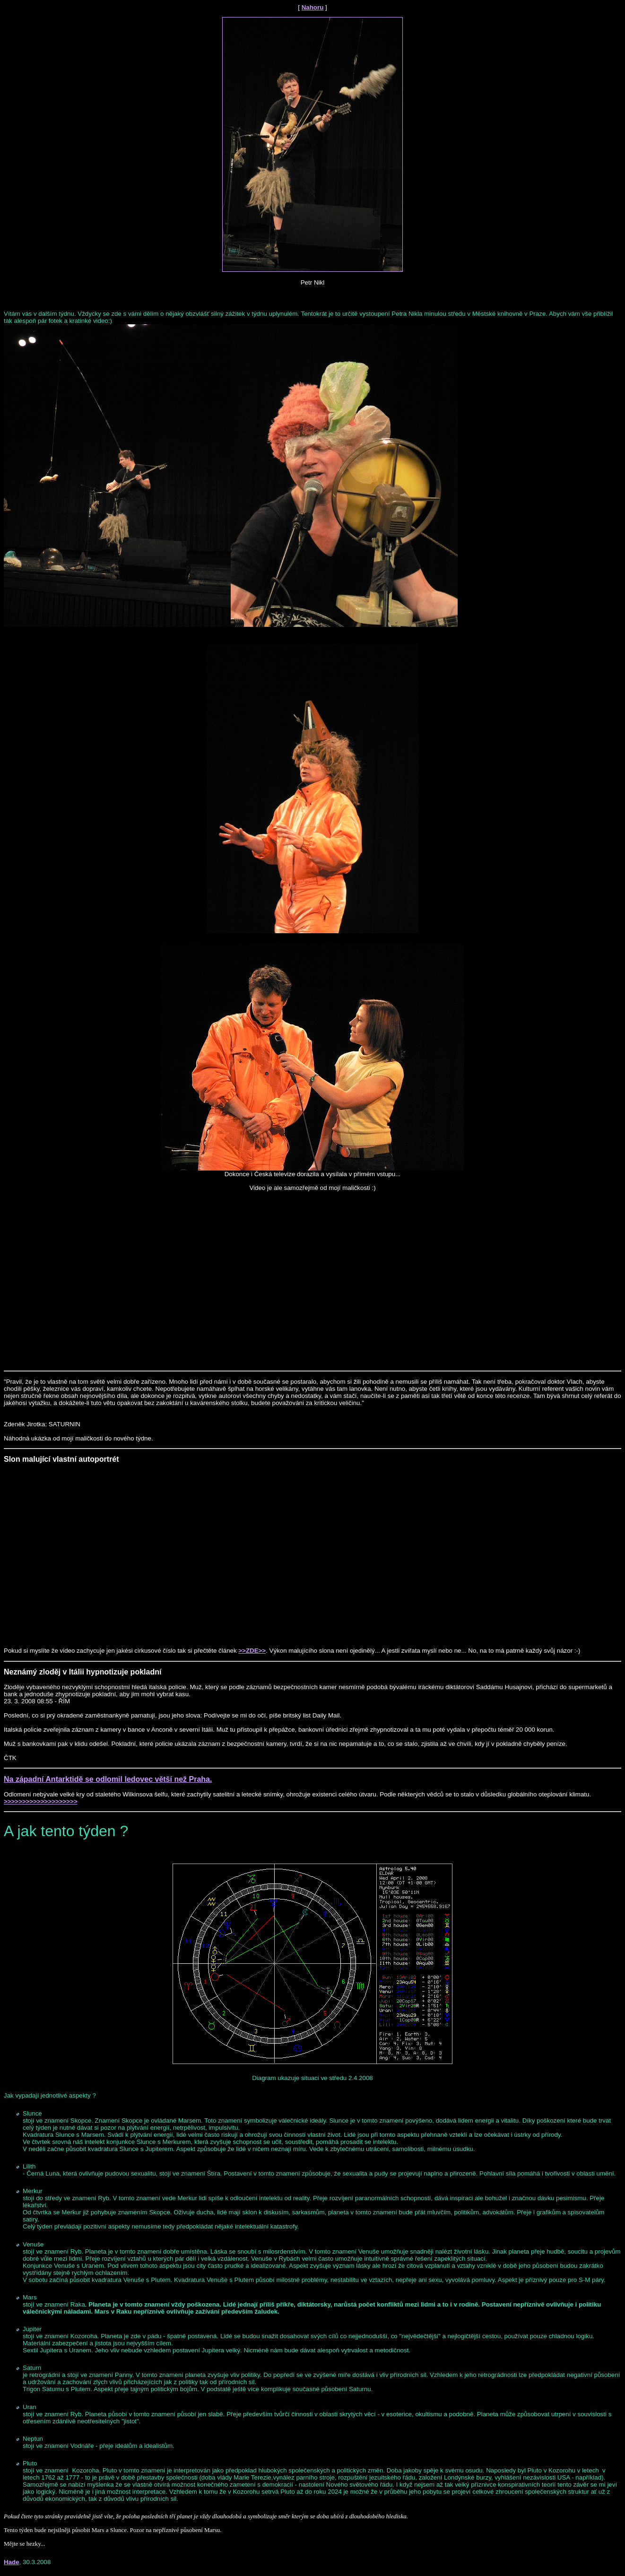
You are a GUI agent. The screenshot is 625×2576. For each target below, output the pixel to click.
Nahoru (313, 7)
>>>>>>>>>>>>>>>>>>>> (41, 1801)
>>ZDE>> (252, 1650)
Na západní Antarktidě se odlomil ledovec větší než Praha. (108, 1779)
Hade (11, 2562)
